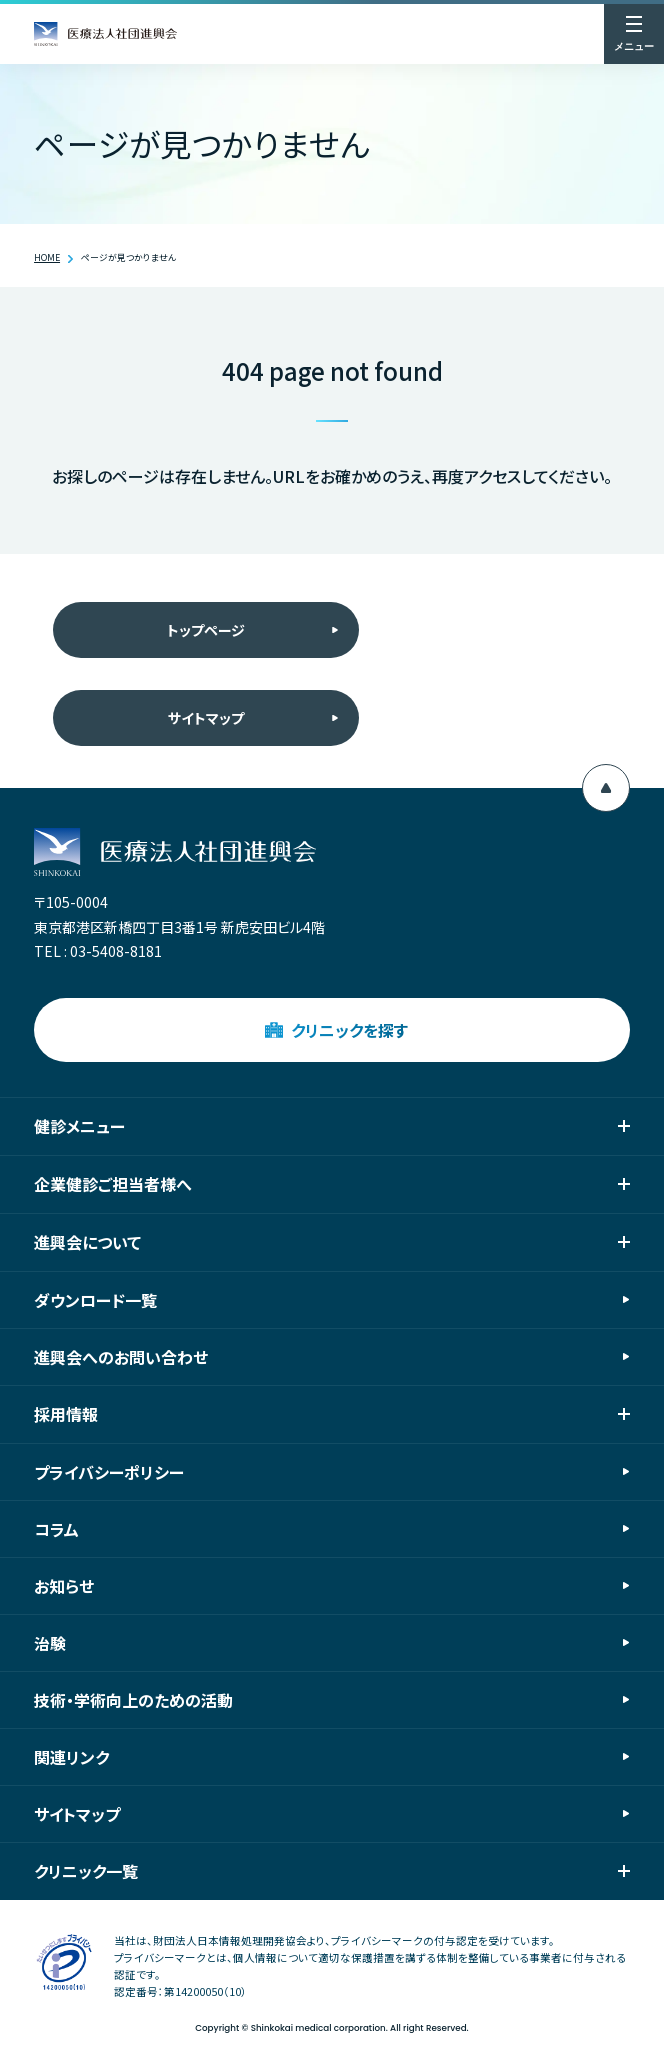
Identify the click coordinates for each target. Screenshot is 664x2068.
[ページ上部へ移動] (606, 788)
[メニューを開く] (634, 34)
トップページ (206, 630)
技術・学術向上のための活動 (133, 1700)
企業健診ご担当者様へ (332, 1184)
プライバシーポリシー (109, 1472)
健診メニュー (332, 1126)
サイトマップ (206, 718)
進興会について (332, 1242)
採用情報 (332, 1414)
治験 (50, 1643)
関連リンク (71, 1757)
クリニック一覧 (332, 1871)
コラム (56, 1529)
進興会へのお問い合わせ (121, 1357)
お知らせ (64, 1586)
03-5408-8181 (116, 951)
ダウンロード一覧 (95, 1300)
